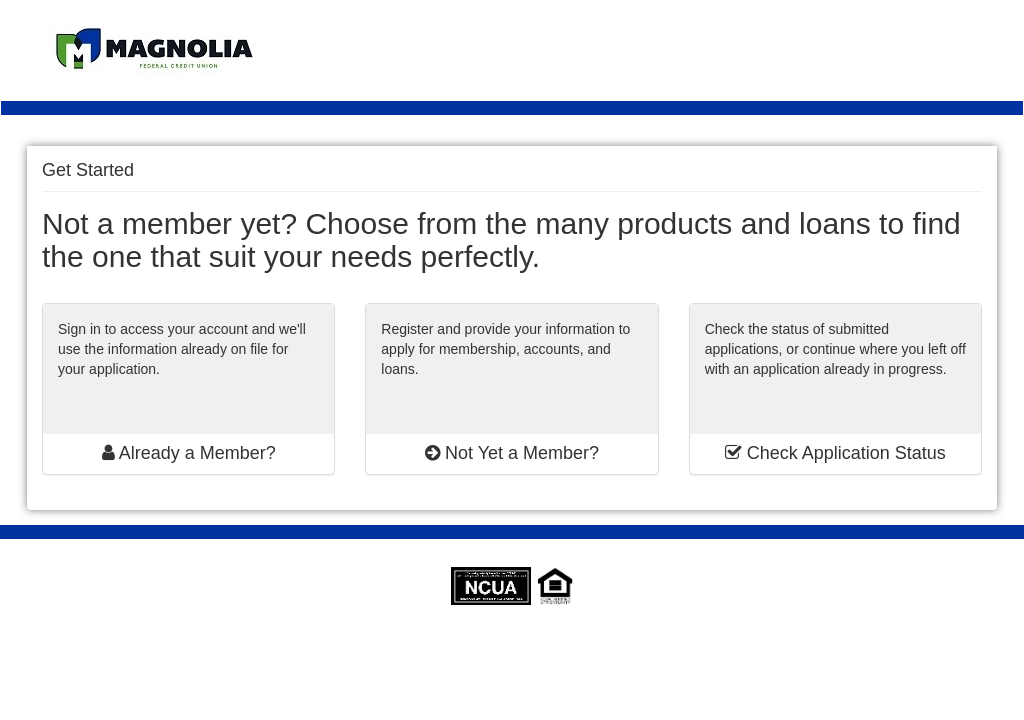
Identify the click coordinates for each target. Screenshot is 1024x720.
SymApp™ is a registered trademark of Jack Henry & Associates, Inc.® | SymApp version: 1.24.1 (512, 645)
